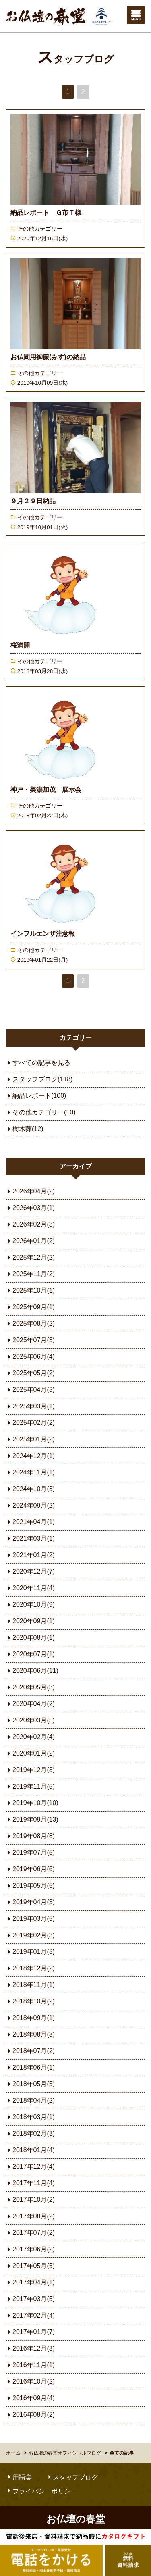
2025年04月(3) (30, 1389)
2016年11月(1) (30, 2365)
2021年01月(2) (30, 1554)
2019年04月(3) (30, 1902)
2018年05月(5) (30, 2083)
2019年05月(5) (30, 1885)
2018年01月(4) (30, 2150)
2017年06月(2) (30, 2249)
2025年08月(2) (30, 1323)
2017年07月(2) (30, 2232)
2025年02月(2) (30, 1422)
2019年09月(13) (32, 1819)
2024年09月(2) (30, 1505)
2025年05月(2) (30, 1373)
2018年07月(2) (30, 2050)
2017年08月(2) (30, 2216)
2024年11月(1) (30, 1472)
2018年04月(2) (30, 2100)
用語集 (19, 2477)
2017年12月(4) (30, 2166)
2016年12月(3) (30, 2348)
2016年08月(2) (30, 2414)
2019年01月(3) (30, 1951)
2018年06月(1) (30, 2067)
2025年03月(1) (30, 1406)
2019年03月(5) (30, 1918)
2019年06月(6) (30, 1869)
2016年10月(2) (30, 2381)
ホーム (13, 2453)
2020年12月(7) (30, 1571)
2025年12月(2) (30, 1257)
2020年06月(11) (32, 1670)
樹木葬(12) (24, 1128)
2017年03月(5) (30, 2298)
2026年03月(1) (30, 1207)
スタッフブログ (75, 59)
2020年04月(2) (30, 1703)
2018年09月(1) (30, 2017)
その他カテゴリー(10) (40, 1112)
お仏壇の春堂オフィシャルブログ (65, 2453)
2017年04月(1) (30, 2282)
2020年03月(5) (30, 1720)
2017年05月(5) (30, 2265)
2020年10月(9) (30, 1604)
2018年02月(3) (30, 2133)
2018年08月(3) (30, 2034)
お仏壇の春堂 (58, 16)
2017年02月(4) (30, 2315)
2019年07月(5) (30, 1852)
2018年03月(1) (30, 2117)
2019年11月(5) (30, 1786)
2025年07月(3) (30, 1340)
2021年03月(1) (30, 1538)
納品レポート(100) (36, 1095)
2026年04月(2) (30, 1191)
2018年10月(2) (30, 2001)
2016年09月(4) (30, 2398)
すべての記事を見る (38, 1062)
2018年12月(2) (30, 1968)
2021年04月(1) (30, 1521)
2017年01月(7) (30, 2331)
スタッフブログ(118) (39, 1079)
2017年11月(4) (30, 2183)
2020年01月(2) (30, 1753)
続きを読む (75, 178)
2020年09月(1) (30, 1621)
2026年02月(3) (30, 1224)
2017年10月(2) (30, 2199)
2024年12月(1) (30, 1455)
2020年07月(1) (30, 1654)
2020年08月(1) (30, 1637)
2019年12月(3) (30, 1769)
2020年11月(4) (30, 1588)
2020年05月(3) (30, 1687)
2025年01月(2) (30, 1439)
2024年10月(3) (30, 1488)
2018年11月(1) (30, 1984)
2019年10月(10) (32, 1802)
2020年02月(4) (30, 1736)
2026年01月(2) (30, 1240)
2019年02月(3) (30, 1935)
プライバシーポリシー (41, 2491)
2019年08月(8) (30, 1836)
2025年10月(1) (30, 1290)
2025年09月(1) (30, 1307)
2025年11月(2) (30, 1273)
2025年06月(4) (30, 1356)
